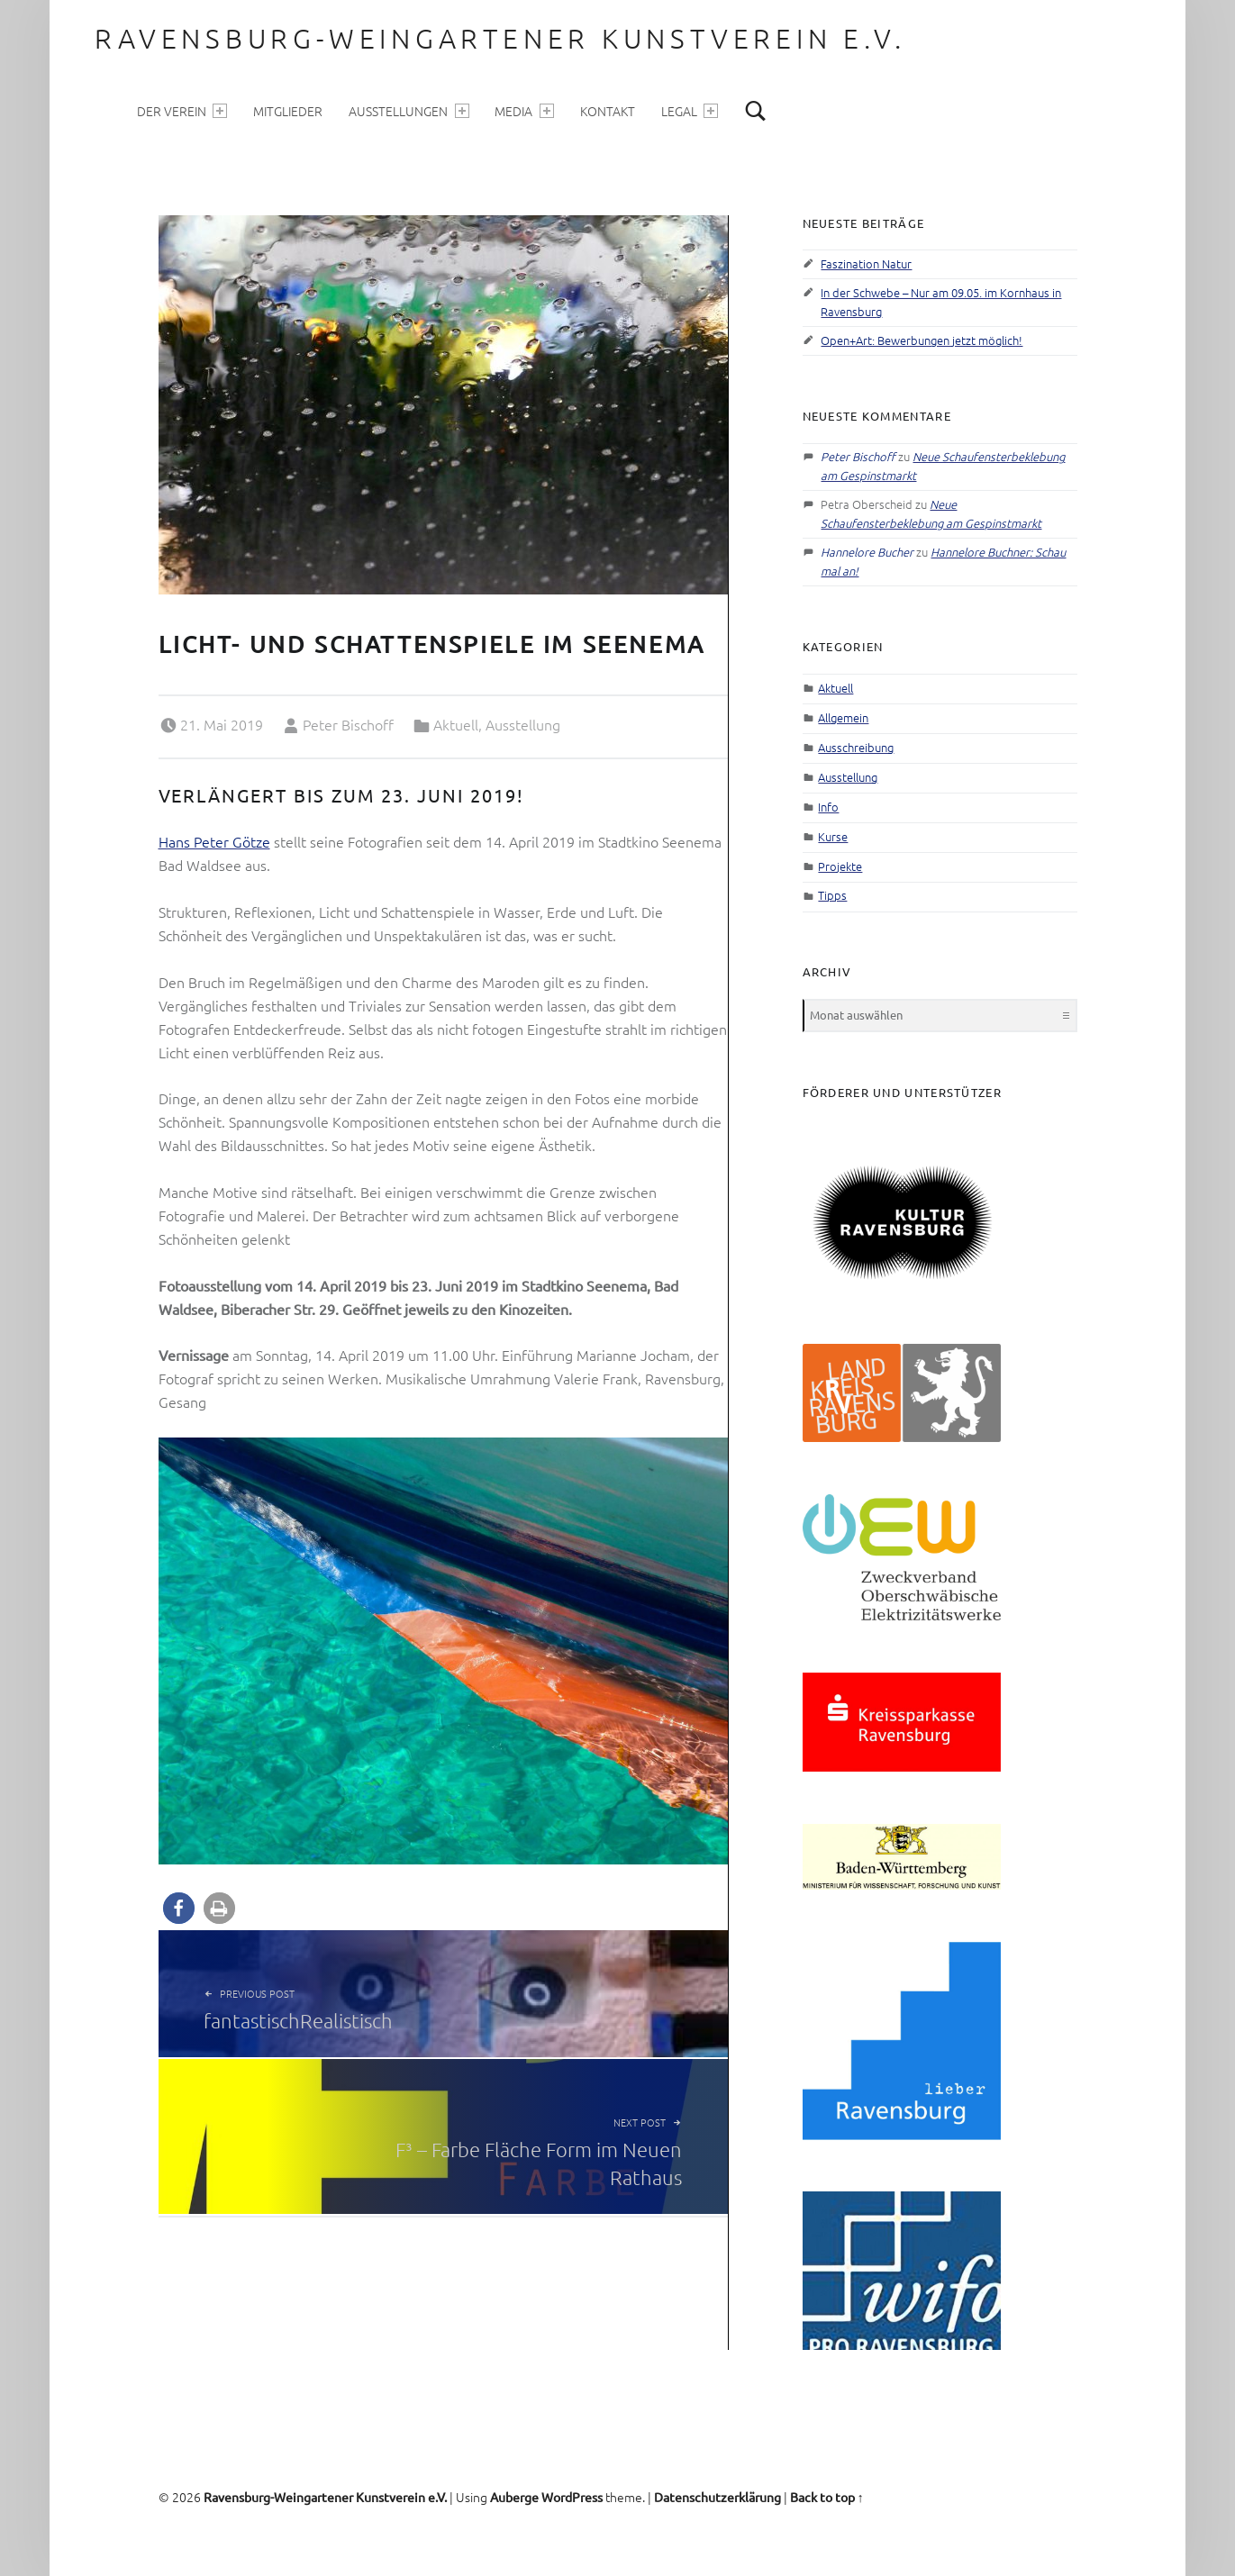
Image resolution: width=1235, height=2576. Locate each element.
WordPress (572, 2497)
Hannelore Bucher (867, 551)
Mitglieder (287, 111)
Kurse (833, 836)
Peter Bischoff (348, 724)
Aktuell (455, 724)
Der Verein (182, 111)
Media (524, 111)
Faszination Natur (866, 263)
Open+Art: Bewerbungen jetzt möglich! (921, 340)
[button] (179, 1908)
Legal (689, 111)
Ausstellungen (408, 111)
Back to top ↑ (827, 2497)
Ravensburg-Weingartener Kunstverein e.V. (500, 38)
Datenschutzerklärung (717, 2497)
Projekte (840, 866)
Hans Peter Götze (214, 841)
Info (828, 806)
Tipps (832, 894)
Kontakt (607, 111)
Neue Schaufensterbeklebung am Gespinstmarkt (931, 513)
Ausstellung (523, 724)
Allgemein (843, 717)
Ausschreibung (856, 747)
